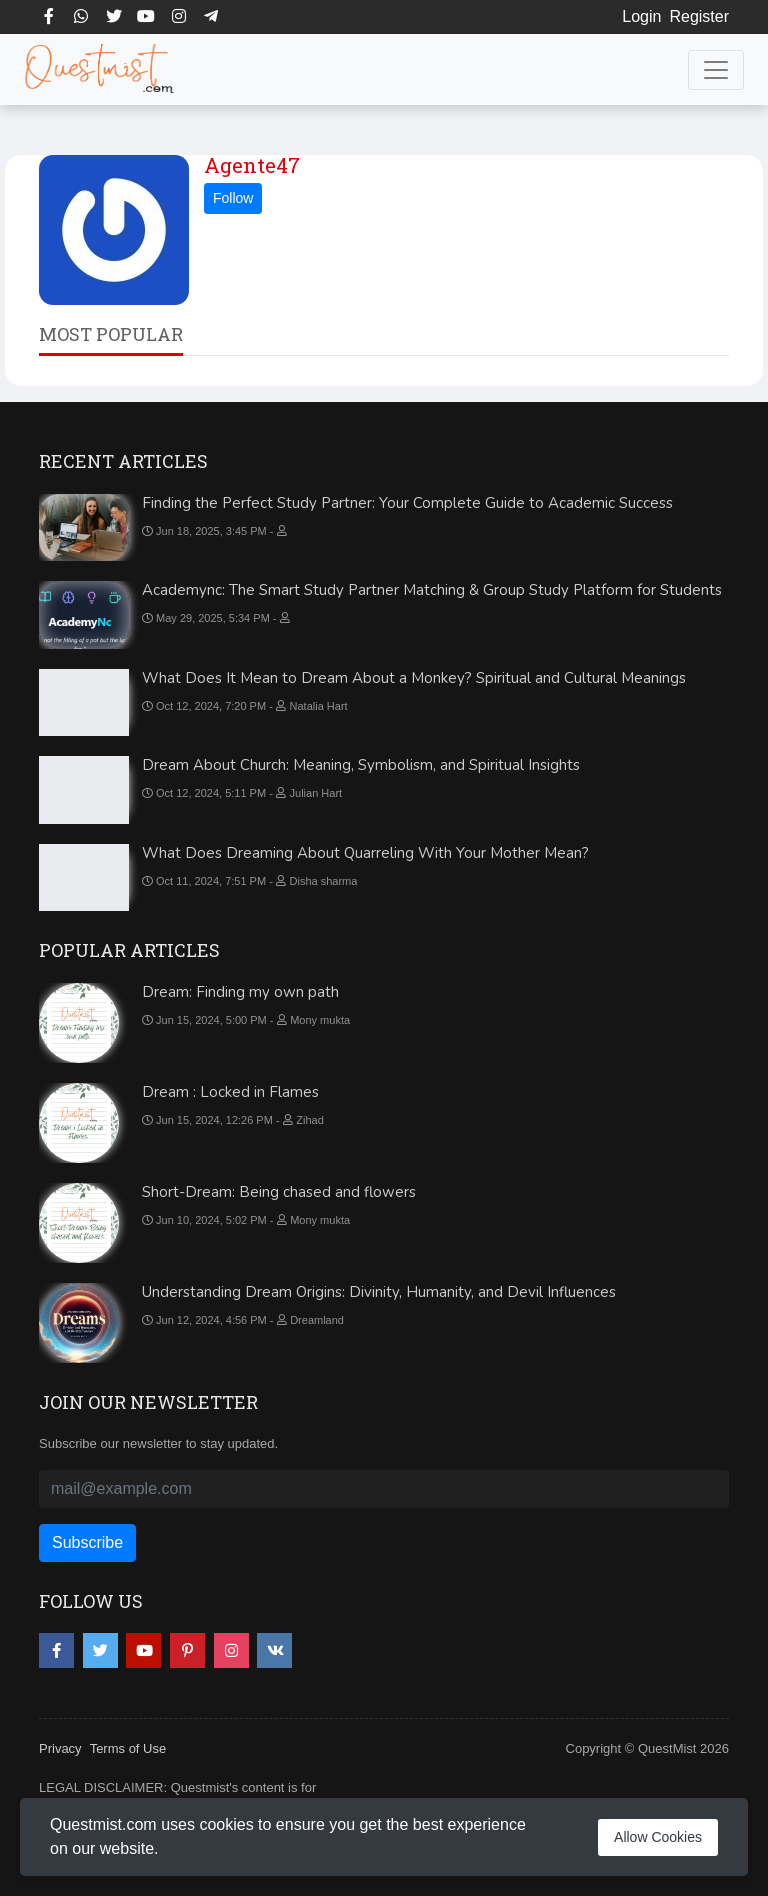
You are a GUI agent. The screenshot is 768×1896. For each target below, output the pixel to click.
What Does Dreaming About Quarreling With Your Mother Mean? (365, 853)
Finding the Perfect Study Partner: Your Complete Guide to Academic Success (407, 503)
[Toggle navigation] (716, 70)
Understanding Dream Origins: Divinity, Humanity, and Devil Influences (379, 1292)
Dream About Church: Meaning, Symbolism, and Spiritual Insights (361, 765)
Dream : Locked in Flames (230, 1092)
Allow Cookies (658, 1837)
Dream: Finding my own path (240, 992)
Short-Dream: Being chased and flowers (279, 1192)
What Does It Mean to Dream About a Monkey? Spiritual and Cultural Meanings (414, 678)
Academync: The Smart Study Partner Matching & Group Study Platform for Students (432, 590)
